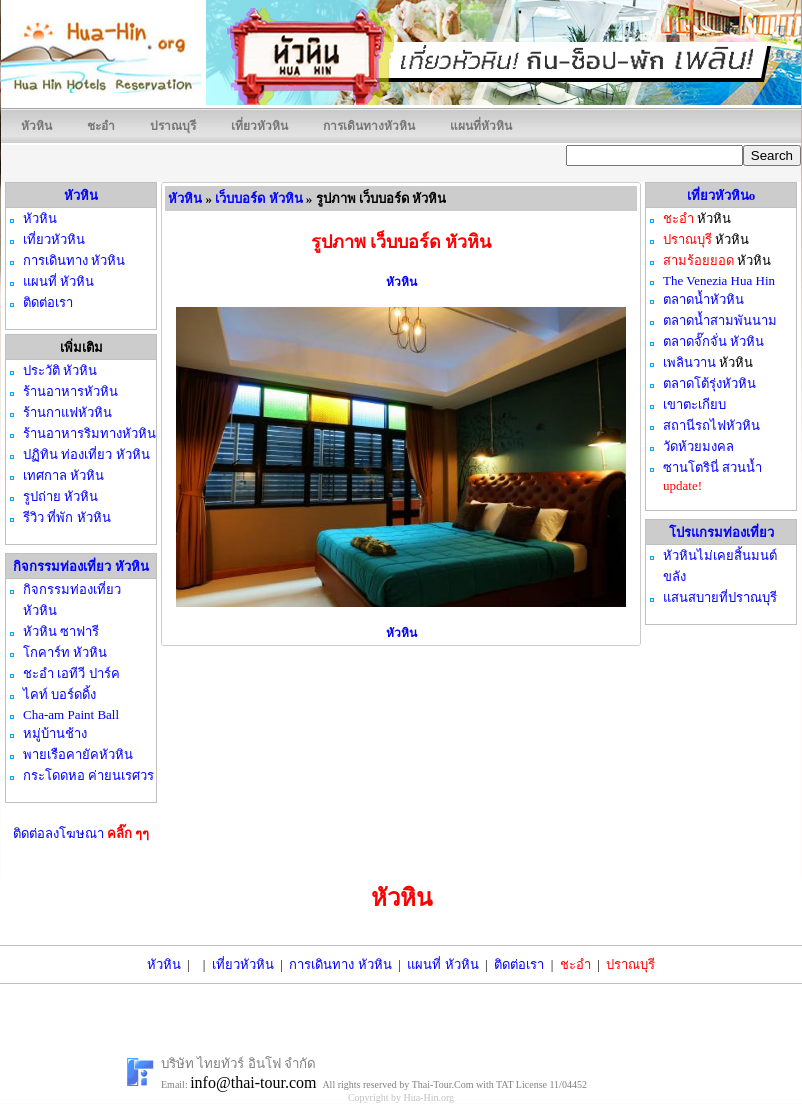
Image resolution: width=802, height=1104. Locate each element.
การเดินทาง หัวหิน (340, 964)
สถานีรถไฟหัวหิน (711, 425)
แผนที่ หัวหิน (442, 964)
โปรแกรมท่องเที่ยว (721, 532)
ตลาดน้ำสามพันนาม (720, 320)
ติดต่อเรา (519, 964)
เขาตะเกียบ (694, 404)
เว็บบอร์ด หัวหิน (258, 198)
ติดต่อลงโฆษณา (81, 833)
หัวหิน (36, 126)
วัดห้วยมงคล (698, 446)
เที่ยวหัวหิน (259, 126)
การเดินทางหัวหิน (369, 126)
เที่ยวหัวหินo (721, 195)
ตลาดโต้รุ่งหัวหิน (709, 383)
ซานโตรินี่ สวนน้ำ (712, 467)
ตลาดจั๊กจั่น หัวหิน (713, 341)
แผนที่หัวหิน (481, 126)
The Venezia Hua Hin (719, 280)
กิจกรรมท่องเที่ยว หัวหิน (80, 566)
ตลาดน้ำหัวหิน (703, 299)
